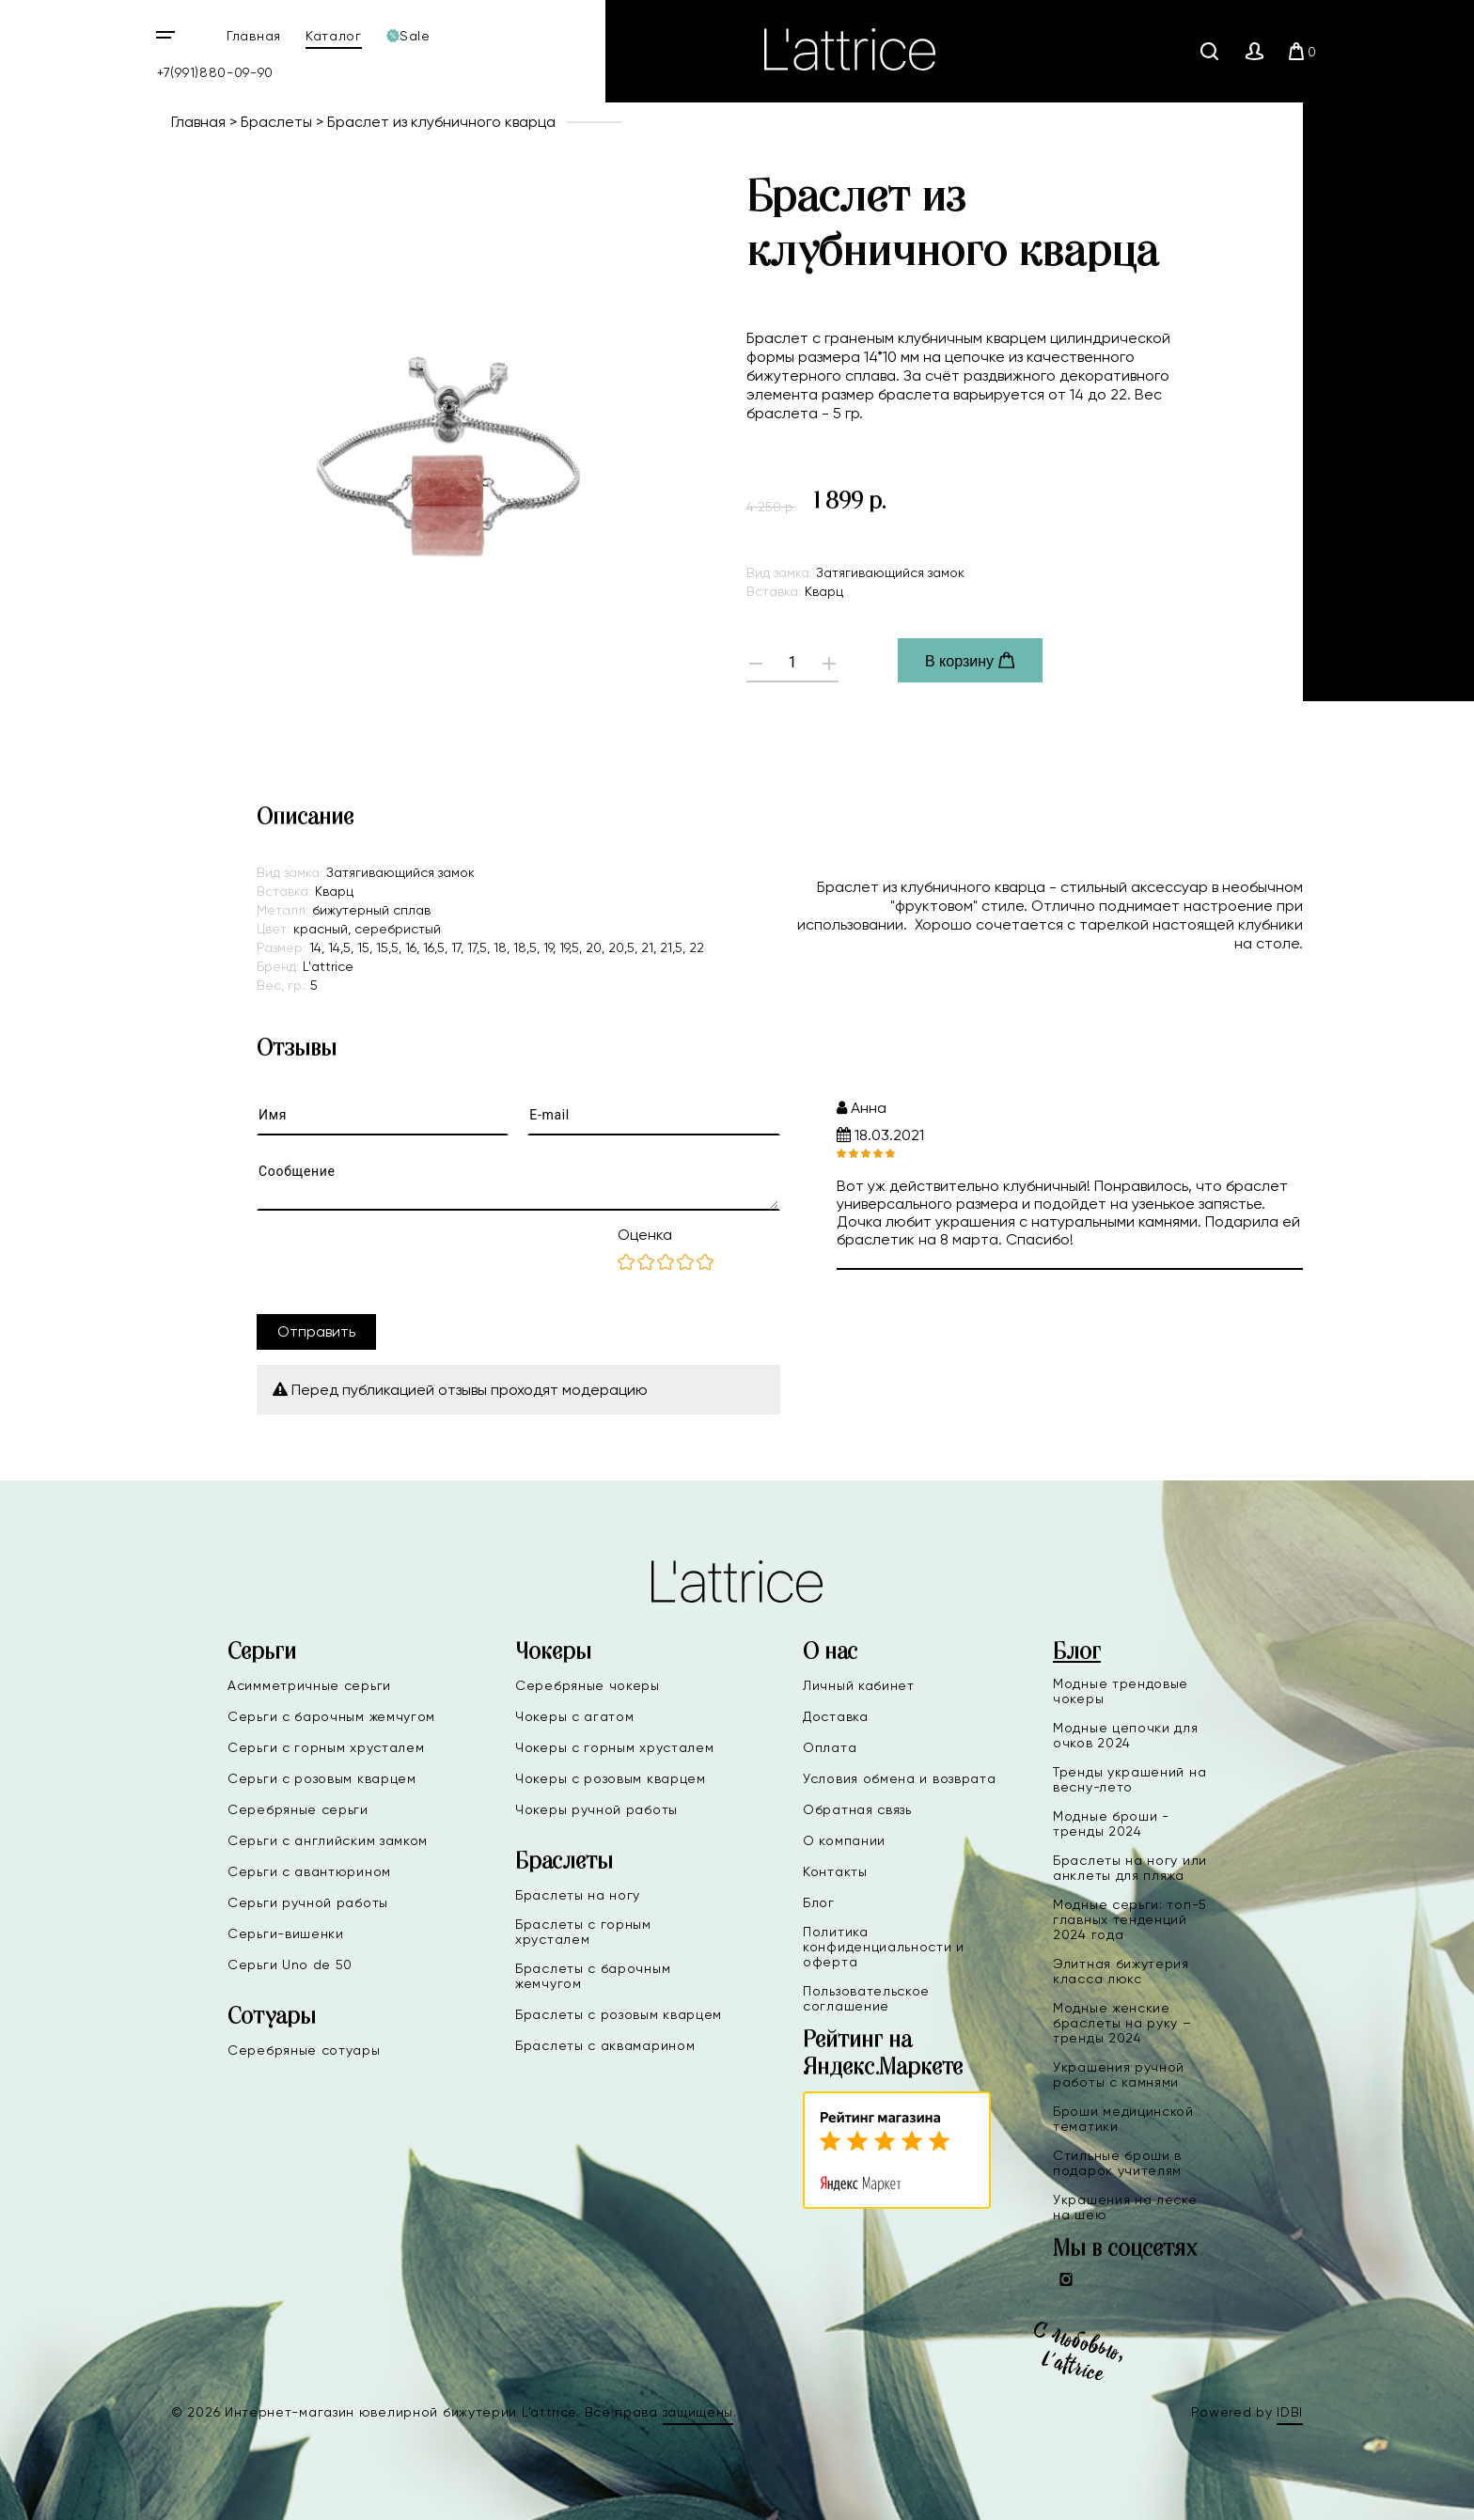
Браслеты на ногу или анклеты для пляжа (1130, 1868)
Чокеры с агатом (575, 1716)
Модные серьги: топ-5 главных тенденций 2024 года (1130, 1919)
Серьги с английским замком (327, 1840)
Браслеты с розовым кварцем (618, 2014)
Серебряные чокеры (587, 1685)
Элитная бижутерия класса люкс (1121, 1971)
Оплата (829, 1747)
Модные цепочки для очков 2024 (1126, 1735)
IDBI (1290, 2411)
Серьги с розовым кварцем (321, 1778)
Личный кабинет (859, 1685)
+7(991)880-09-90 (215, 72)
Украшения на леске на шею (1125, 2207)
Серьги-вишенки (285, 1933)
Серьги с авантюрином (309, 1871)
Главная (254, 35)
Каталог (334, 35)
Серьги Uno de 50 (290, 1964)
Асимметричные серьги (309, 1685)
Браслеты (276, 122)
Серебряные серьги (297, 1809)
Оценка (645, 1235)
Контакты (835, 1871)
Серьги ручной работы (307, 1902)
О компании (844, 1840)
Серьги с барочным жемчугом (331, 1716)
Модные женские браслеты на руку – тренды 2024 (1122, 2022)
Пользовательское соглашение (866, 1998)
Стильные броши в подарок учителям (1117, 2163)
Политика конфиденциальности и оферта (883, 1946)
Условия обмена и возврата (899, 1778)
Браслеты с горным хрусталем (583, 1932)
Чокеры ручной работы (596, 1809)
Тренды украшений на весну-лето (1129, 1779)
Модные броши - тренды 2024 (1111, 1823)
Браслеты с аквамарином (605, 2045)
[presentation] (399, 1262)
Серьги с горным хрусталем (326, 1747)
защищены (698, 2411)
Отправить (316, 1331)
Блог (819, 1902)
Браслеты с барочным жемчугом (592, 1976)
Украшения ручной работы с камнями (1118, 2074)
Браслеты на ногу (577, 1894)
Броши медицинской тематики (1123, 2119)
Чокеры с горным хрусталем (614, 1747)
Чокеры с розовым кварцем (610, 1778)
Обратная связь (857, 1809)
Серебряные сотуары (304, 2050)
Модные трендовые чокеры (1120, 1691)
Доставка (836, 1716)
